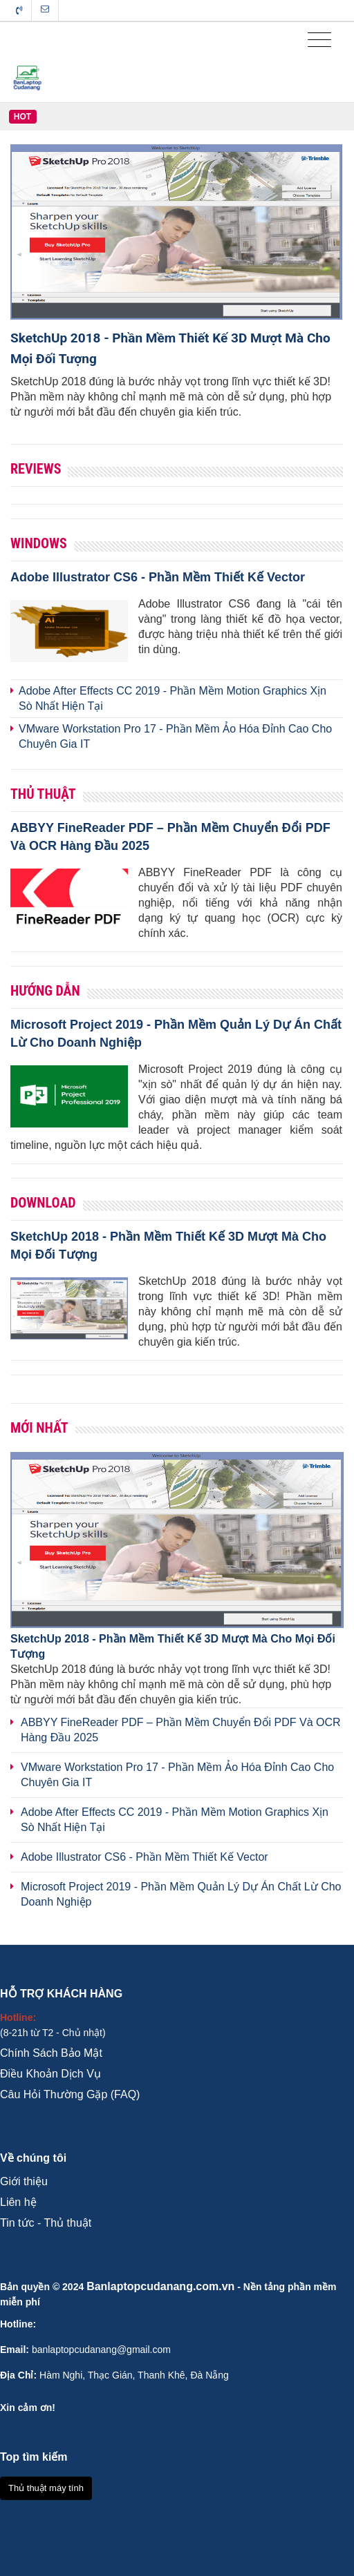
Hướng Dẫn (45, 990)
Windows (38, 543)
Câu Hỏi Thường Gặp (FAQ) (70, 2094)
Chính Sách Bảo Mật (51, 2053)
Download (43, 1202)
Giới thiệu (24, 2181)
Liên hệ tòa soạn (45, 9)
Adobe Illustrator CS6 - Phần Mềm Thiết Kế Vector (157, 577)
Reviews (35, 469)
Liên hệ (18, 2202)
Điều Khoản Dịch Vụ (50, 2074)
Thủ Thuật (43, 794)
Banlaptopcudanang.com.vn (160, 2286)
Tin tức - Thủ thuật (45, 2223)
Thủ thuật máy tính (46, 2488)
